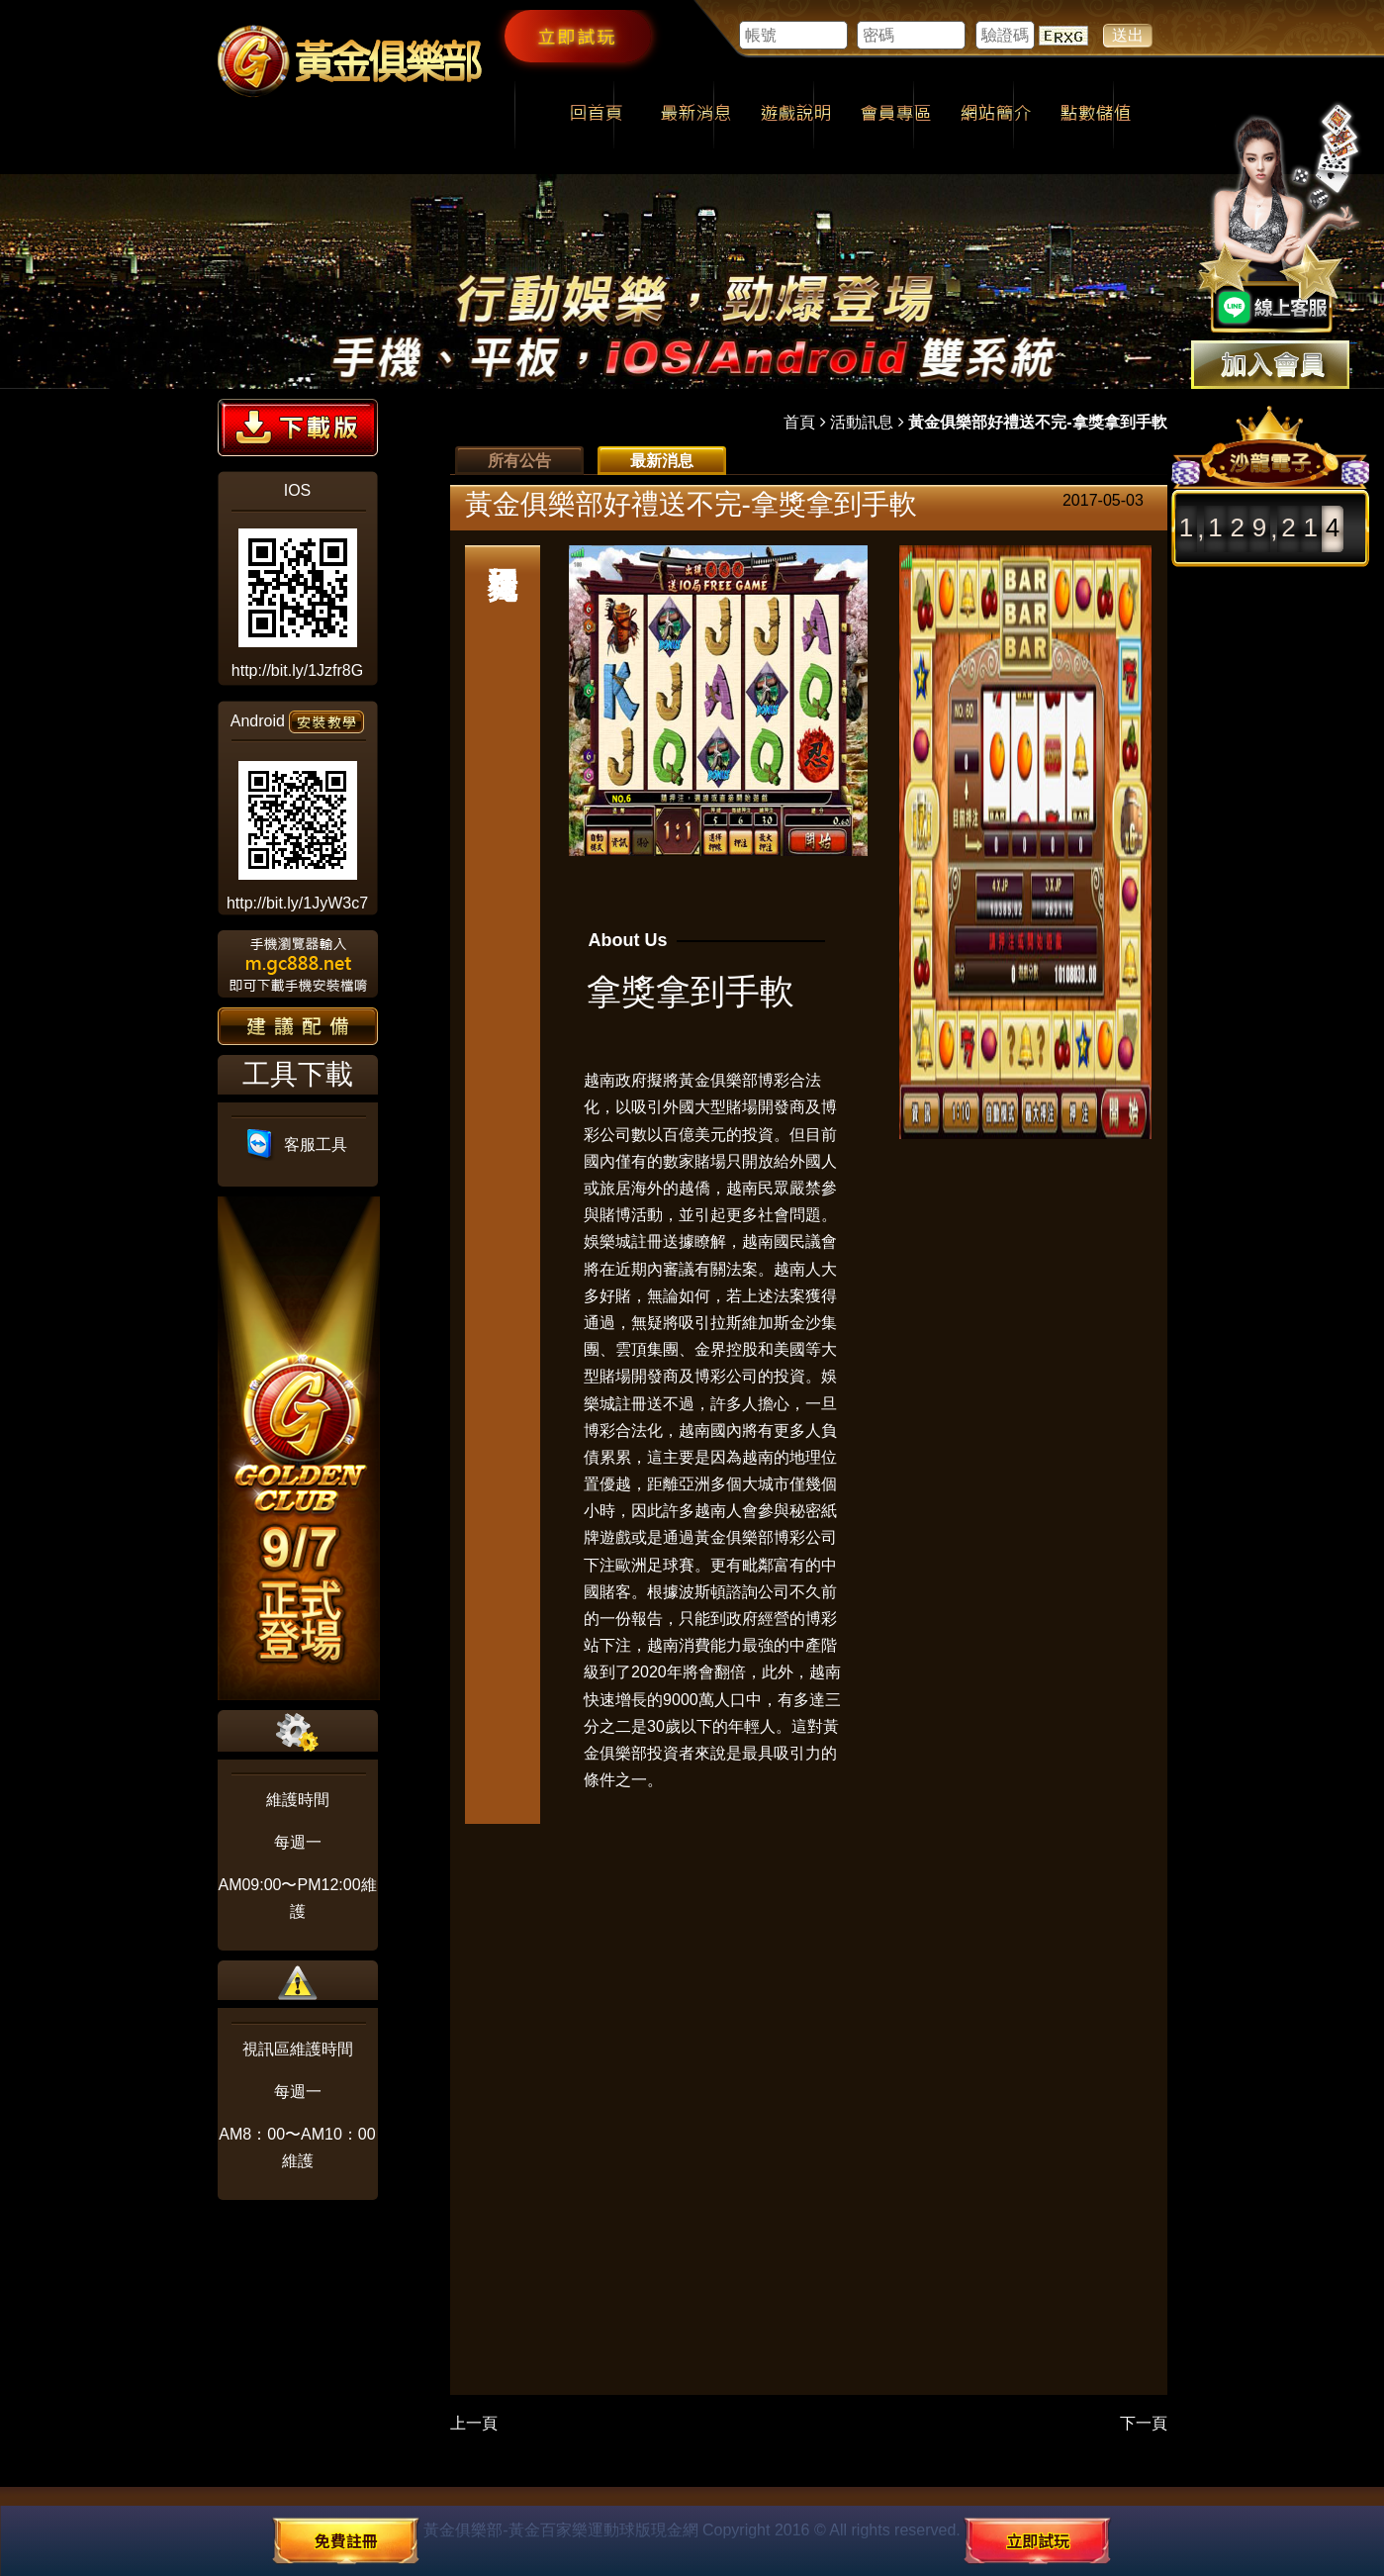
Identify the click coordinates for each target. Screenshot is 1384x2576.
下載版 (298, 427)
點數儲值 (1096, 114)
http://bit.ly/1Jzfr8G (297, 670)
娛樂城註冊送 (631, 1241)
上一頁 (474, 2423)
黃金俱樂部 (718, 1080)
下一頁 (1143, 2423)
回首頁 (596, 114)
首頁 (799, 422)
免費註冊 (346, 2540)
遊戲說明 (796, 114)
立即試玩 (577, 35)
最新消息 (696, 114)
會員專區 (896, 114)
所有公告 (519, 460)
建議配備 (298, 1026)
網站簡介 (996, 114)
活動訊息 (861, 422)
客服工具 (297, 1144)
